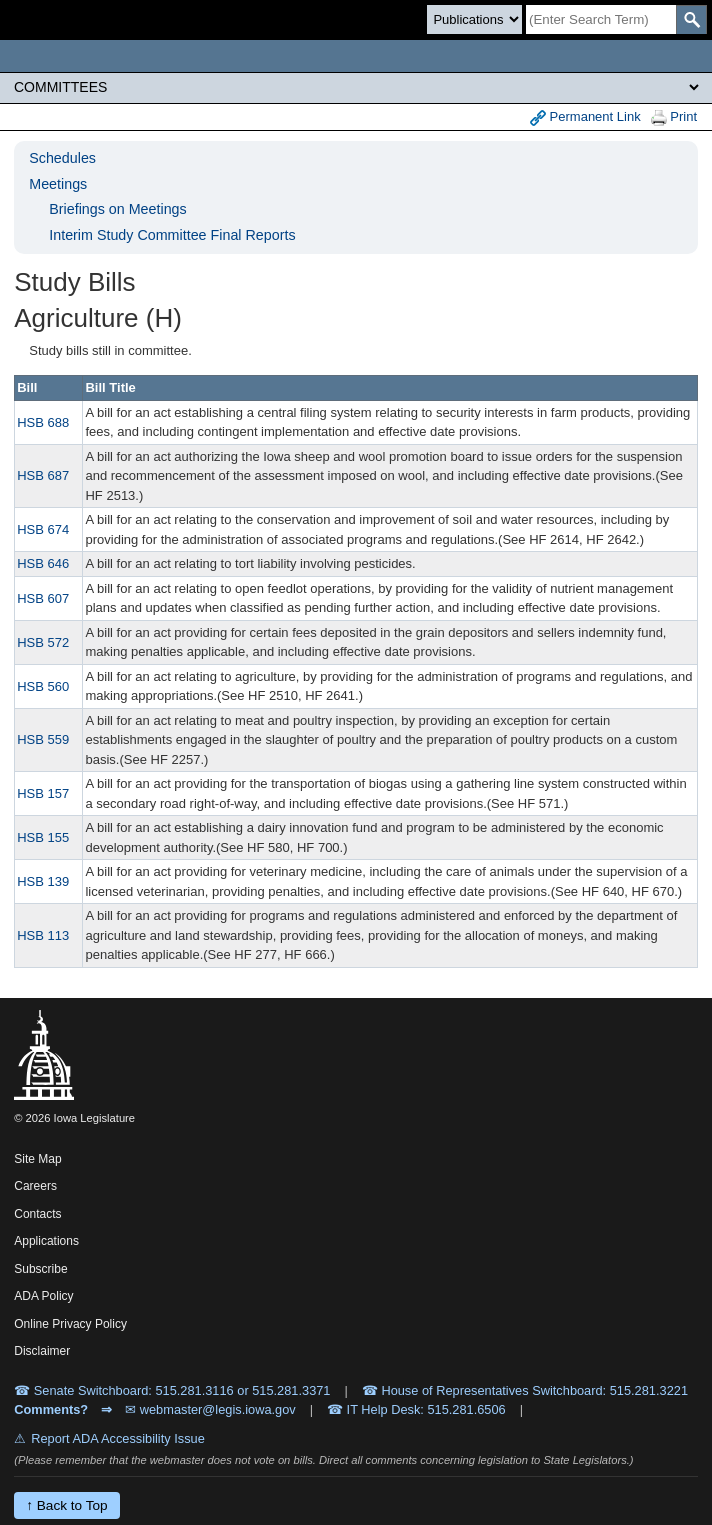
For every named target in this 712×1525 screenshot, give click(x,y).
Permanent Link (585, 117)
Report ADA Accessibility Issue (118, 1438)
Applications (46, 1241)
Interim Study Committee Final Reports (172, 235)
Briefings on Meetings (117, 209)
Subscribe (40, 1269)
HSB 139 (43, 881)
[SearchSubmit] (691, 19)
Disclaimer (42, 1351)
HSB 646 (43, 563)
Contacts (37, 1214)
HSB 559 (43, 739)
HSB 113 (43, 935)
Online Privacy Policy (70, 1324)
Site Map (37, 1159)
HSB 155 (43, 837)
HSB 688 (43, 422)
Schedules (62, 158)
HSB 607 (43, 598)
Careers (35, 1186)
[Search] (601, 19)
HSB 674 (43, 529)
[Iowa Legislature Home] (356, 56)
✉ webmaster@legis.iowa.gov (210, 1409)
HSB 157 (43, 793)
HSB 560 (43, 686)
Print (674, 117)
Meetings (58, 184)
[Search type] (474, 19)
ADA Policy (43, 1296)
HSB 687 (43, 475)
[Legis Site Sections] (356, 87)
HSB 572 (43, 642)
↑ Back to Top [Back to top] (66, 1505)
